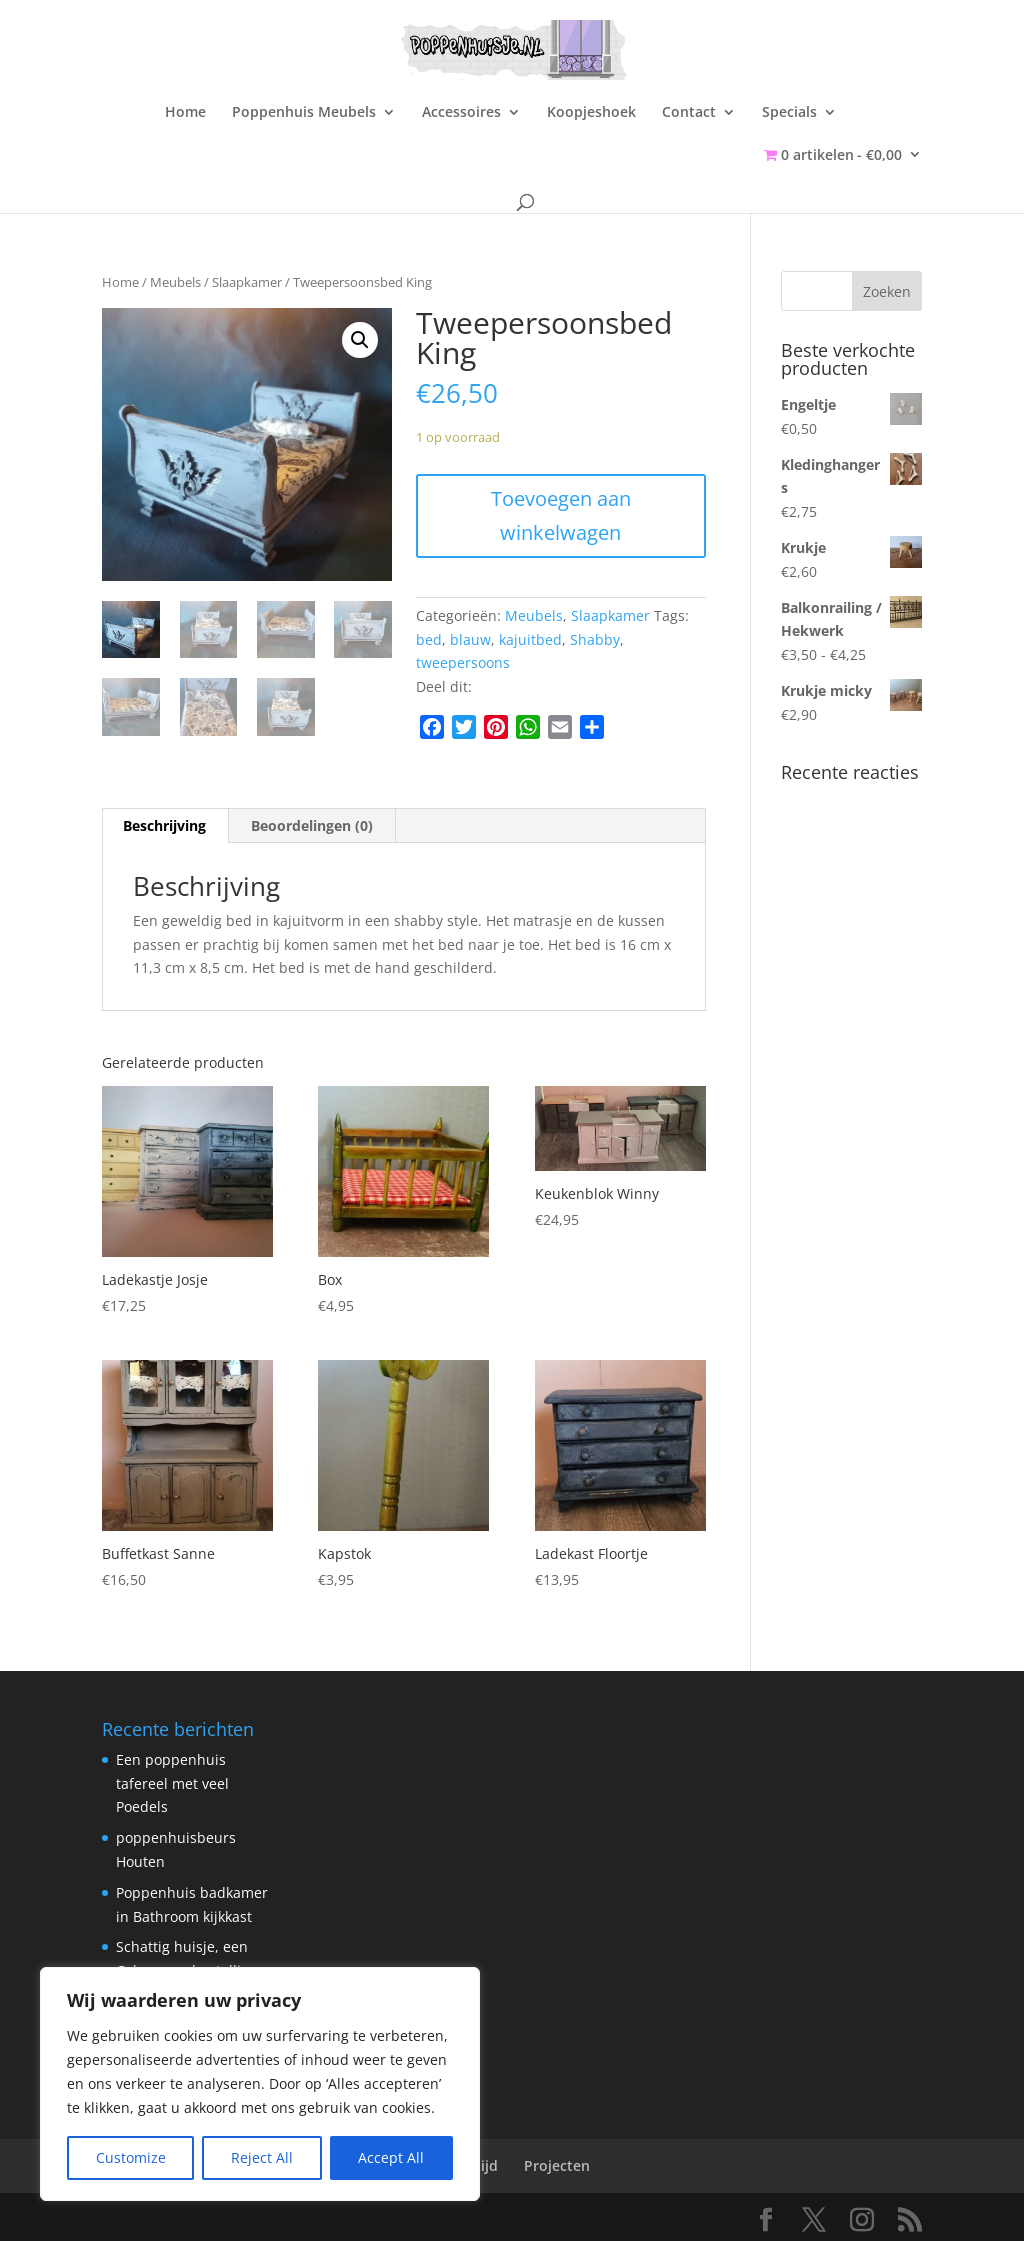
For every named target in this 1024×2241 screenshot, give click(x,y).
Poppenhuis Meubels (304, 113)
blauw (470, 639)
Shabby (595, 639)
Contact (689, 113)
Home (185, 113)
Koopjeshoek (591, 113)
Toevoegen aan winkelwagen (561, 515)
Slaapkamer (247, 282)
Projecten (557, 2165)
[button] (360, 340)
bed (429, 639)
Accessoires (461, 113)
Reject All (262, 2157)
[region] (260, 2084)
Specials (789, 113)
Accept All (391, 2157)
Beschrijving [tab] (164, 825)
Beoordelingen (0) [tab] (312, 825)
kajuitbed (530, 639)
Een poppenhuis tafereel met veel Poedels (172, 1783)
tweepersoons (463, 662)
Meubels (175, 282)
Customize (131, 2157)
